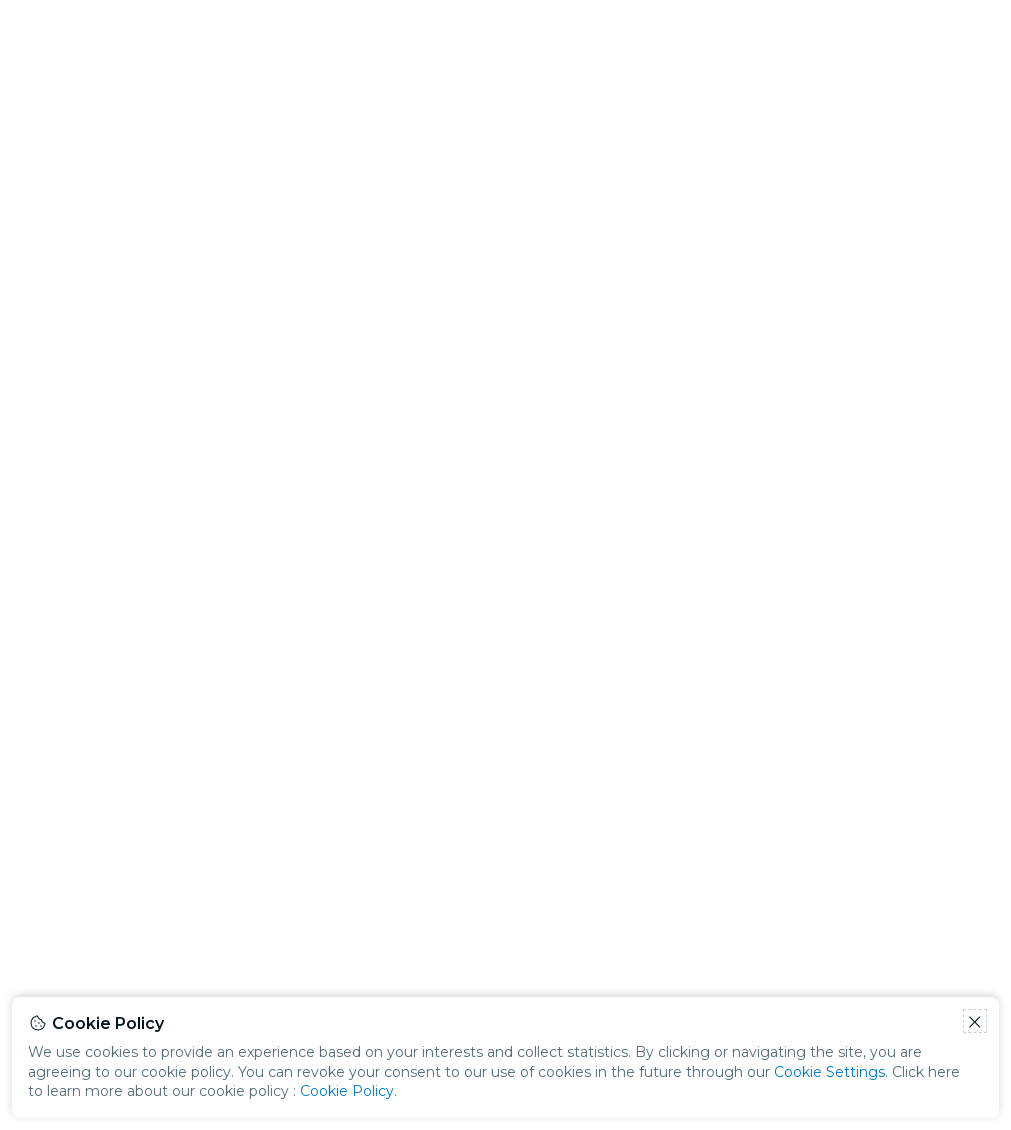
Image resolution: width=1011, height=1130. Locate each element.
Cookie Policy (347, 1091)
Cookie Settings (829, 1072)
